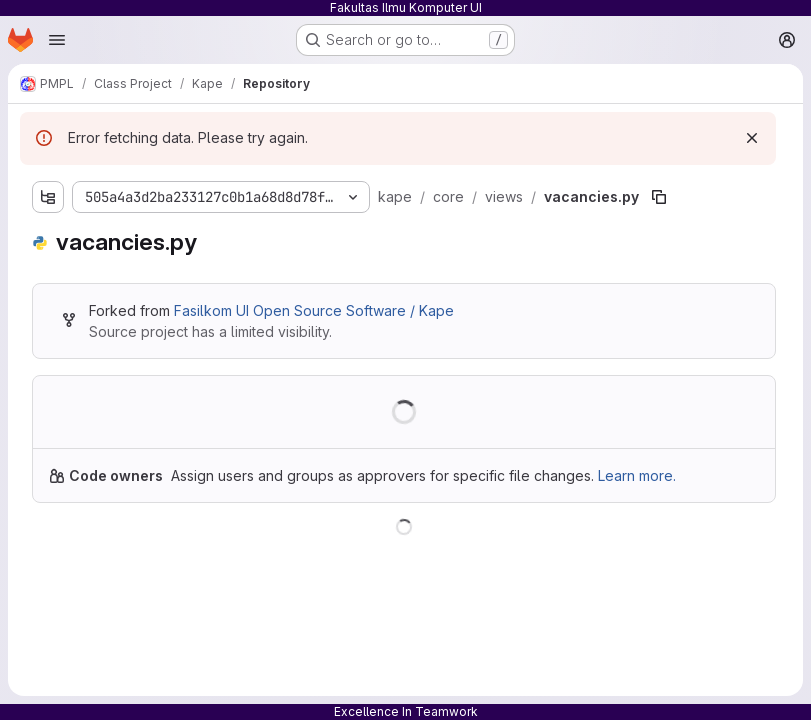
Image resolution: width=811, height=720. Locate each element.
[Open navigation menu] (57, 40)
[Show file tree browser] (48, 197)
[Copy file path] (659, 197)
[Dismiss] (752, 138)
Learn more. (637, 475)
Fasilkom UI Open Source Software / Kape (314, 310)
